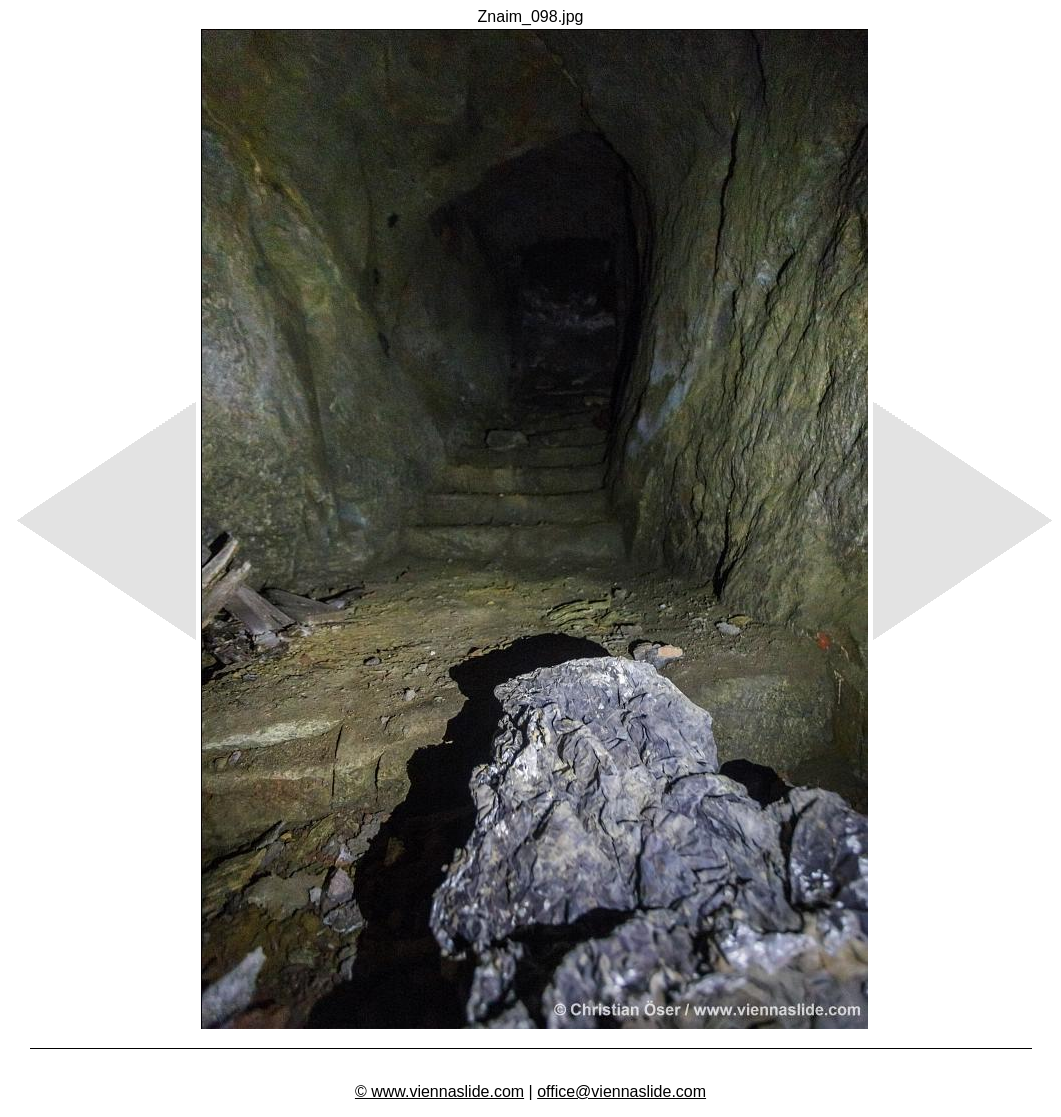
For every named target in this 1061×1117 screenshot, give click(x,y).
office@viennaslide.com (621, 1091)
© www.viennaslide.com (439, 1091)
